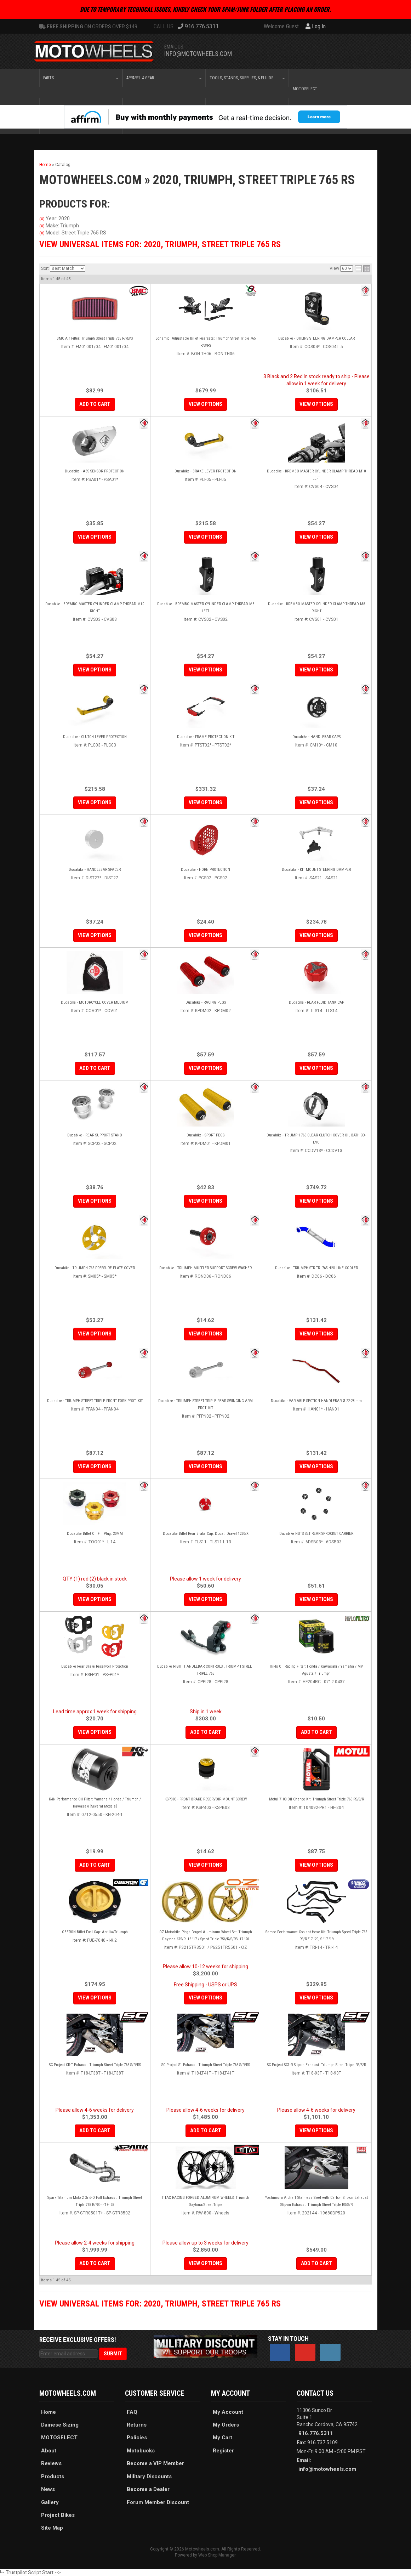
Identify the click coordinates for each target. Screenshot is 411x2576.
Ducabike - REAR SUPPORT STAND (94, 1135)
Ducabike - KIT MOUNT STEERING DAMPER (316, 869)
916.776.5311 (315, 2433)
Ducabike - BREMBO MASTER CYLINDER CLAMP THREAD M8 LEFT (205, 607)
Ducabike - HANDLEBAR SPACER (95, 869)
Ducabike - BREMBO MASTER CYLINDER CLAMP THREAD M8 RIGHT (316, 607)
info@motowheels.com (198, 53)
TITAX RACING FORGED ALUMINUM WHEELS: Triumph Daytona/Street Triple (205, 2201)
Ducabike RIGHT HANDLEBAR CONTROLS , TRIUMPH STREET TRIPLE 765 (205, 1670)
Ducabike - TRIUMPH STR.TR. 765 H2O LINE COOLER (316, 1268)
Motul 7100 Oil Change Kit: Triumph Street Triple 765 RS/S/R (316, 1799)
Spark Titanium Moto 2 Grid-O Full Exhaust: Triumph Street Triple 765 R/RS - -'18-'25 (94, 2201)
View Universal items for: (160, 244)
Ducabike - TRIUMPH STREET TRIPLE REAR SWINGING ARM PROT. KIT (205, 1404)
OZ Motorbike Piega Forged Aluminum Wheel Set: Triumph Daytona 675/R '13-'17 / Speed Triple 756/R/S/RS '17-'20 (205, 1935)
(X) (42, 218)
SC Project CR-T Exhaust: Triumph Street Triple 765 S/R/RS (95, 2064)
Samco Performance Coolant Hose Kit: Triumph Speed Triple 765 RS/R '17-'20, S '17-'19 (316, 1935)
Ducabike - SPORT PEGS (205, 1135)
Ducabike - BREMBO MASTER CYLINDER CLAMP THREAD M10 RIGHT (94, 607)
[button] (81, 78)
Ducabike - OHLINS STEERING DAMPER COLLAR (316, 338)
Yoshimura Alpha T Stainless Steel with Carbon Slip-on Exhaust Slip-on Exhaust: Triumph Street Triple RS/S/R (316, 2201)
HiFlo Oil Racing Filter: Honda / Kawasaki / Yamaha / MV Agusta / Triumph (316, 1670)
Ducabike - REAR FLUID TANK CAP (316, 1002)
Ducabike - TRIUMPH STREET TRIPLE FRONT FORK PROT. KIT (95, 1400)
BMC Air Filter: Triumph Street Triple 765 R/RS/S (95, 338)
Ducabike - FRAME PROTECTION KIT (205, 736)
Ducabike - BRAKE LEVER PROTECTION (205, 471)
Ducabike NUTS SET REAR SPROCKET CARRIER (316, 1533)
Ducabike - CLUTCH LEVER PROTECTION (95, 736)
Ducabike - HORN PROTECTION (205, 869)
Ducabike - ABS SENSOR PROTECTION (95, 471)
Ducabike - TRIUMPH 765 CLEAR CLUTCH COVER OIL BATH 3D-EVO (316, 1139)
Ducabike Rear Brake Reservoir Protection (94, 1666)
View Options (205, 404)
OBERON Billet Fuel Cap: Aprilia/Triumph (95, 1932)
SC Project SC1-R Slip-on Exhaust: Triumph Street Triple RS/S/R (316, 2064)
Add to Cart (94, 404)
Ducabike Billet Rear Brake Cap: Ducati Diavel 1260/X (206, 1533)
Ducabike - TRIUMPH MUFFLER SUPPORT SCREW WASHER (205, 1268)
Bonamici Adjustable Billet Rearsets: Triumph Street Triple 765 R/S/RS (205, 342)
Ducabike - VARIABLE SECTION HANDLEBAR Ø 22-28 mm (316, 1400)
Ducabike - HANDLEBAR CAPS (316, 736)
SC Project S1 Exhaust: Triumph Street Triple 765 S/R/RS (205, 2064)
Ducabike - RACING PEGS (205, 1002)
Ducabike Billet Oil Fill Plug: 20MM (95, 1533)
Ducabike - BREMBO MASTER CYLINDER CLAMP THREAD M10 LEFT (316, 475)
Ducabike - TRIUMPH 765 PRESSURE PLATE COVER (95, 1268)
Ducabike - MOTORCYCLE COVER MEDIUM (95, 1002)
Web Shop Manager (216, 2555)
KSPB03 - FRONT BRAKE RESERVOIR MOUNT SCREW (206, 1799)
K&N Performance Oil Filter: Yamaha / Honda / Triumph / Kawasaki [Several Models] (95, 1803)
